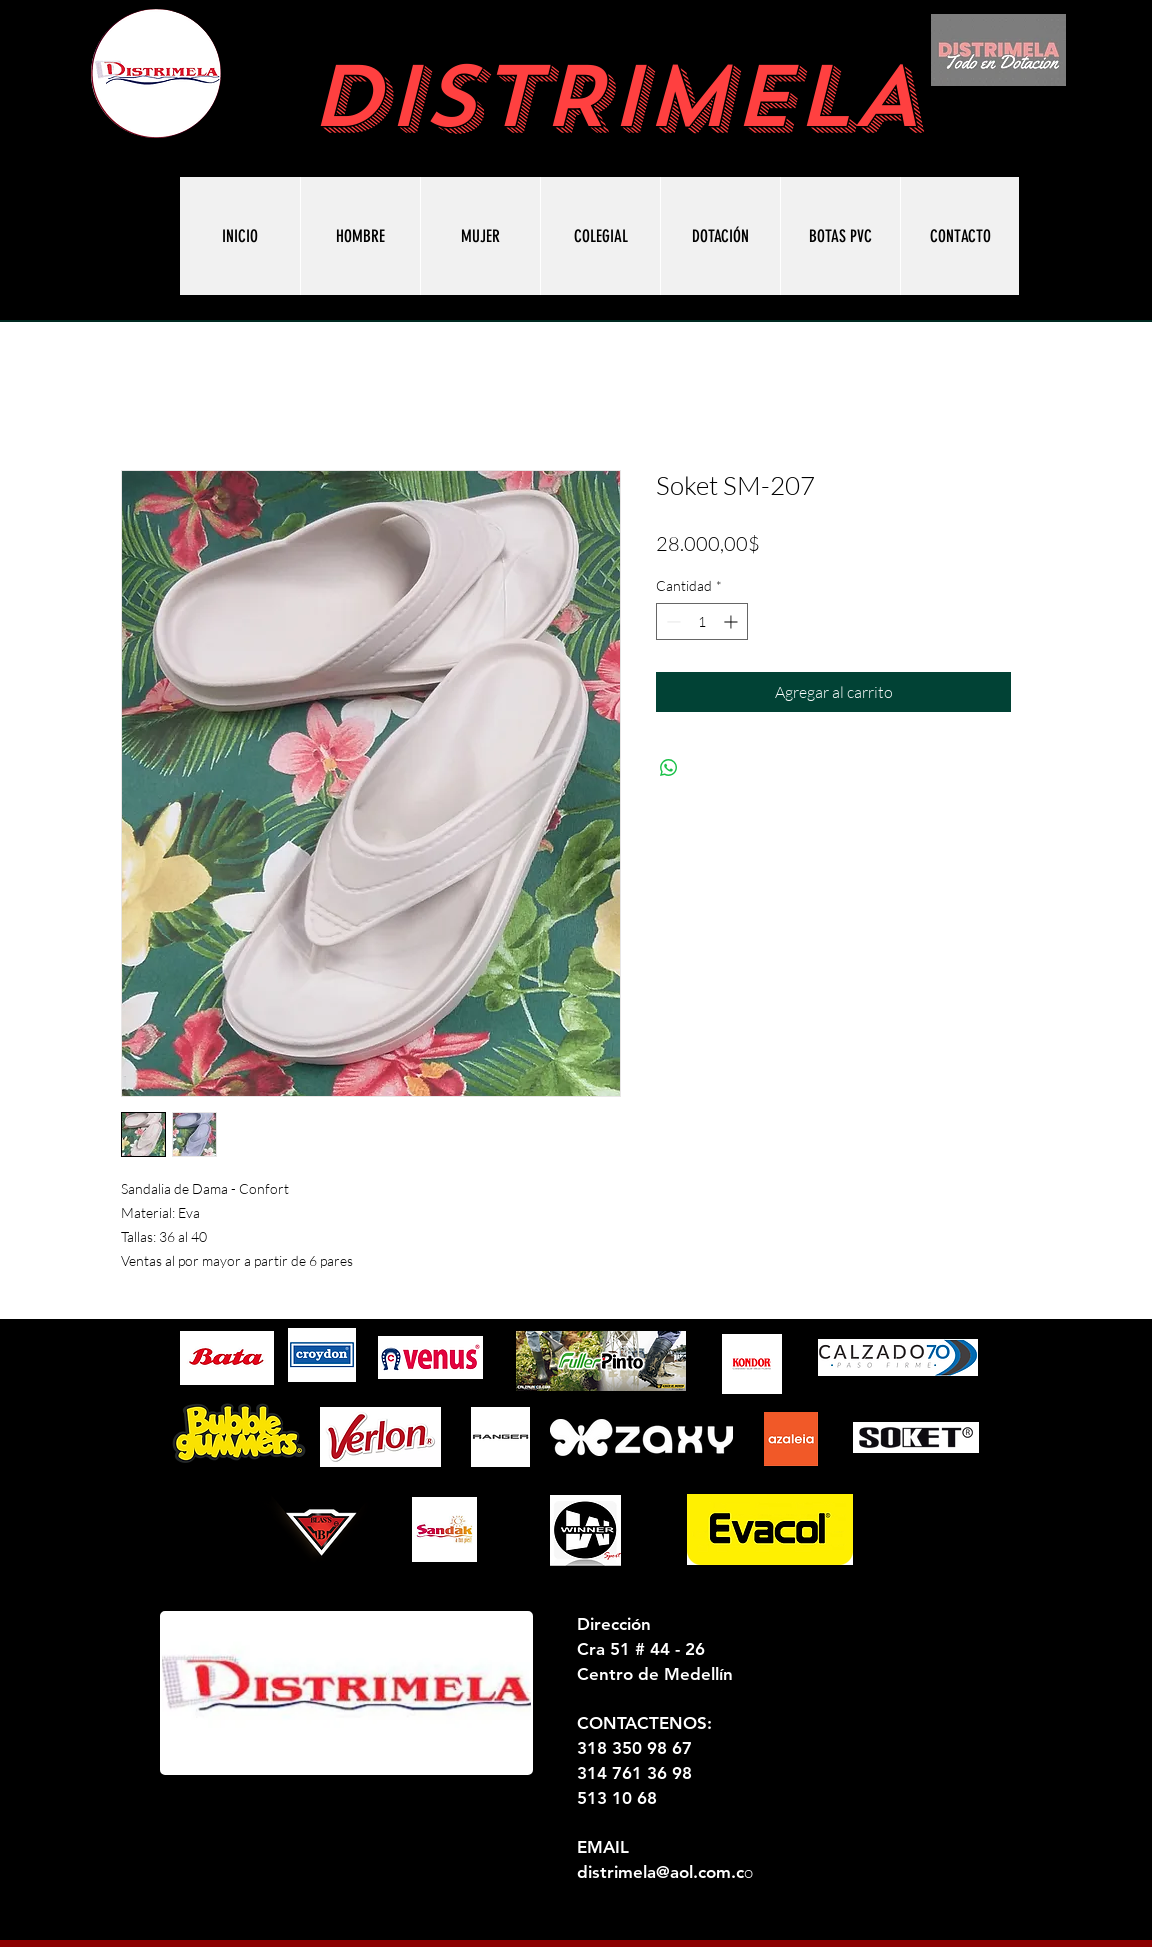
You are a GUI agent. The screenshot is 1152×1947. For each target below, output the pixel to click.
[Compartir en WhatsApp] (669, 768)
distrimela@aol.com (654, 1872)
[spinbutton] (702, 621)
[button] (840, 236)
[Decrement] (671, 621)
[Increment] (732, 621)
